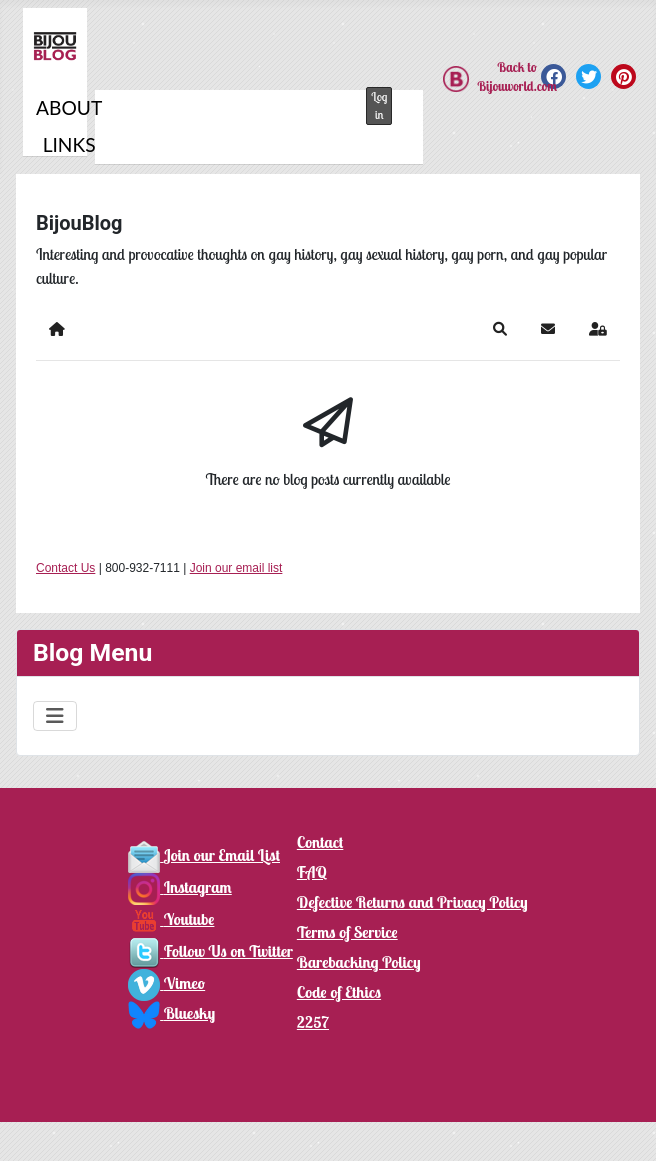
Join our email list (236, 568)
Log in (379, 105)
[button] (500, 329)
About (69, 107)
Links (69, 144)
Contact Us (65, 568)
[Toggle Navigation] (55, 716)
